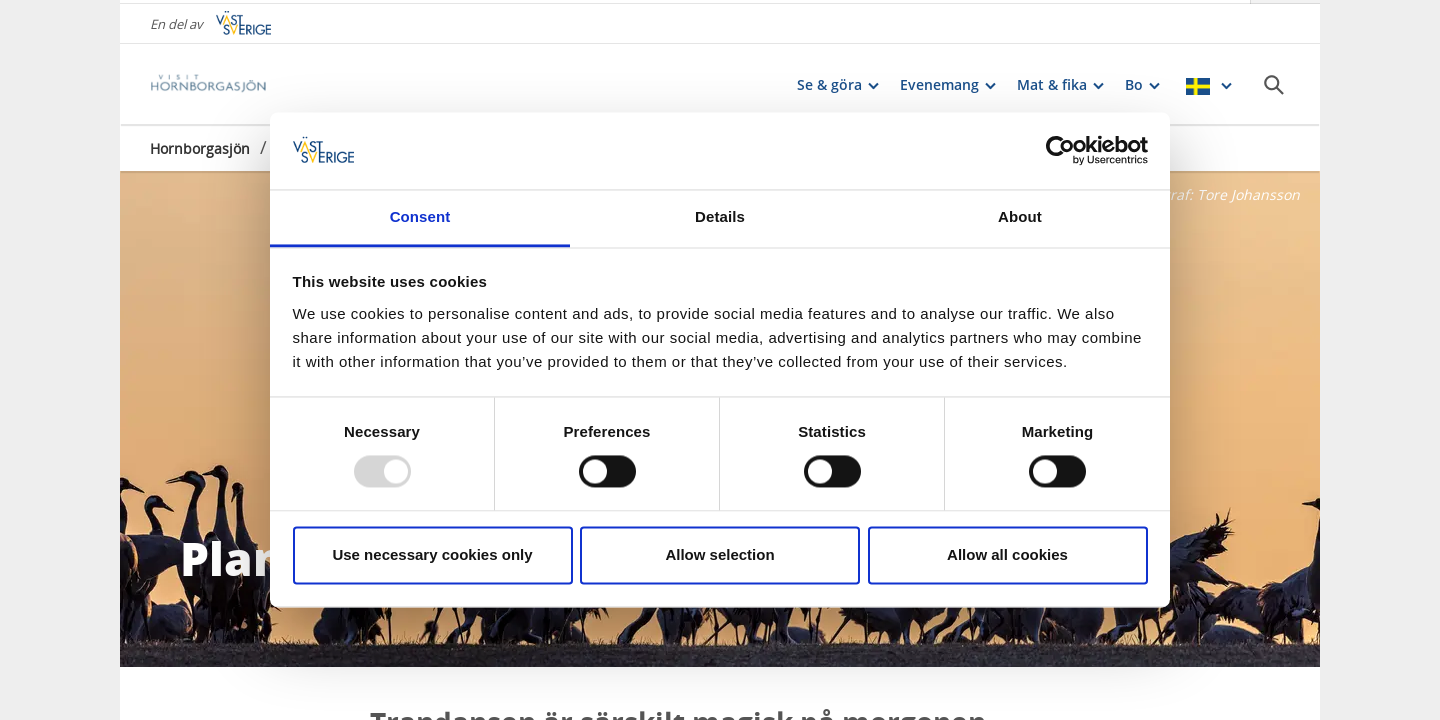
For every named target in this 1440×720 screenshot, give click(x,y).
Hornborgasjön (200, 144)
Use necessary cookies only (432, 554)
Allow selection (719, 554)
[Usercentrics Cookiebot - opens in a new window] (1060, 151)
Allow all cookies (1007, 554)
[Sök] (1274, 81)
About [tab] (1020, 216)
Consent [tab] (420, 216)
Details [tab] (720, 216)
